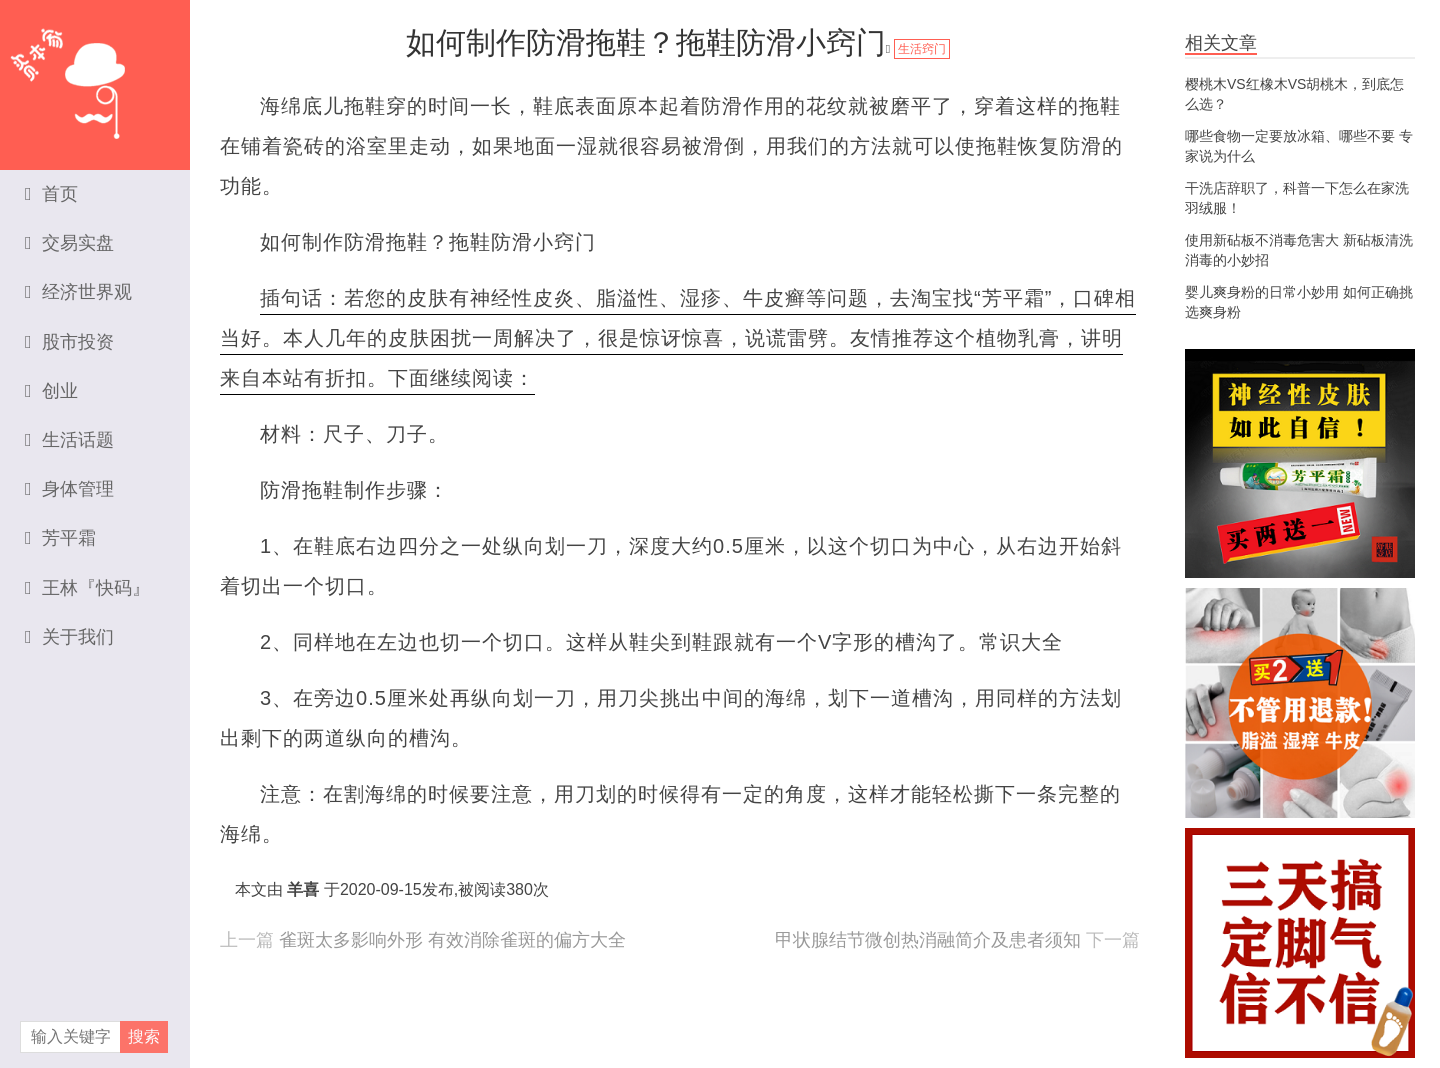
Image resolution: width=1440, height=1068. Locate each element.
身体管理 (69, 489)
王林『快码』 (87, 588)
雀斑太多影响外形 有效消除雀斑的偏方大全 (452, 940)
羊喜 (303, 889)
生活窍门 (922, 49)
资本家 (95, 75)
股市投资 (69, 342)
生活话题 (69, 440)
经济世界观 (78, 292)
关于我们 (69, 637)
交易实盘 (69, 243)
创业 (51, 391)
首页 (51, 194)
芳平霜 (60, 538)
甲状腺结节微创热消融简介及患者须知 (928, 940)
